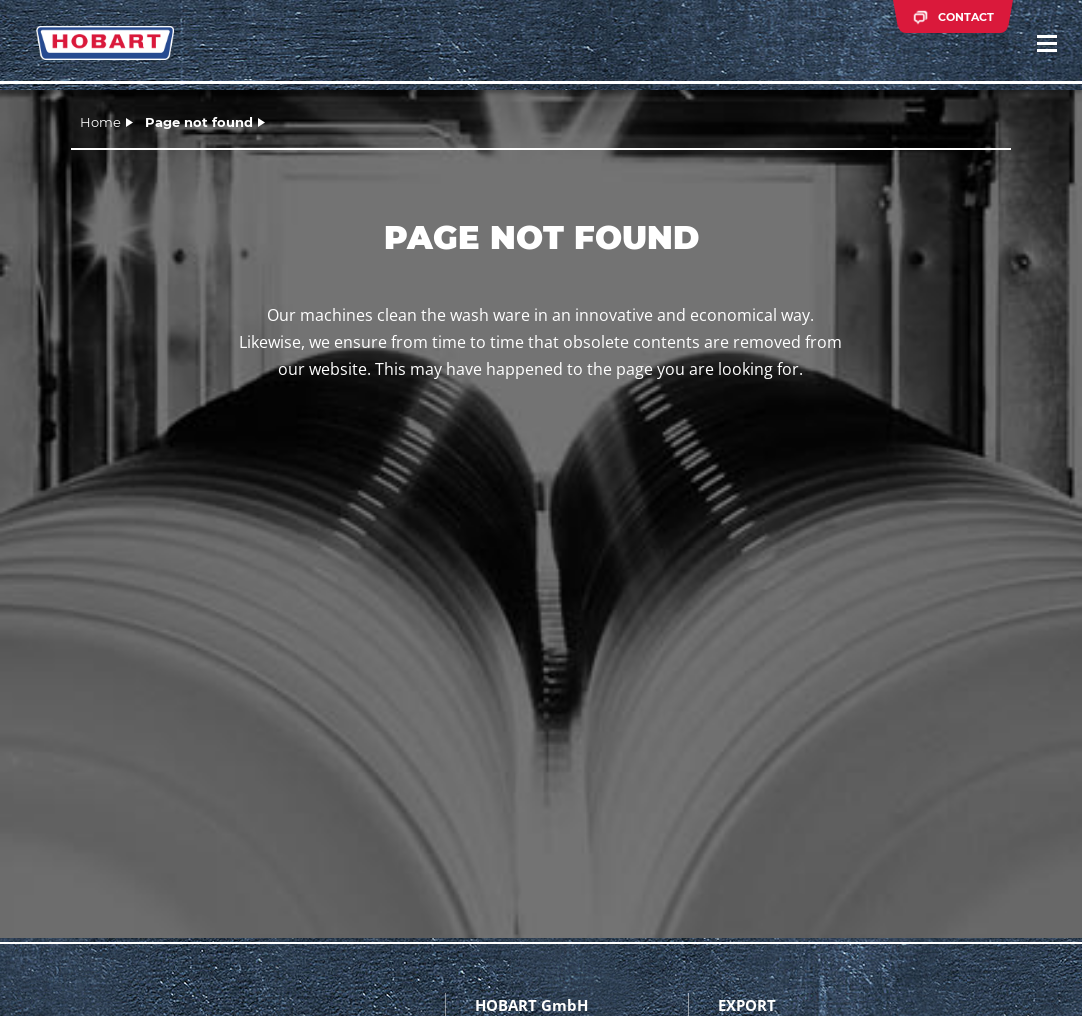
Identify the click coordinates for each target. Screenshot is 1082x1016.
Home (100, 122)
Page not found (199, 122)
